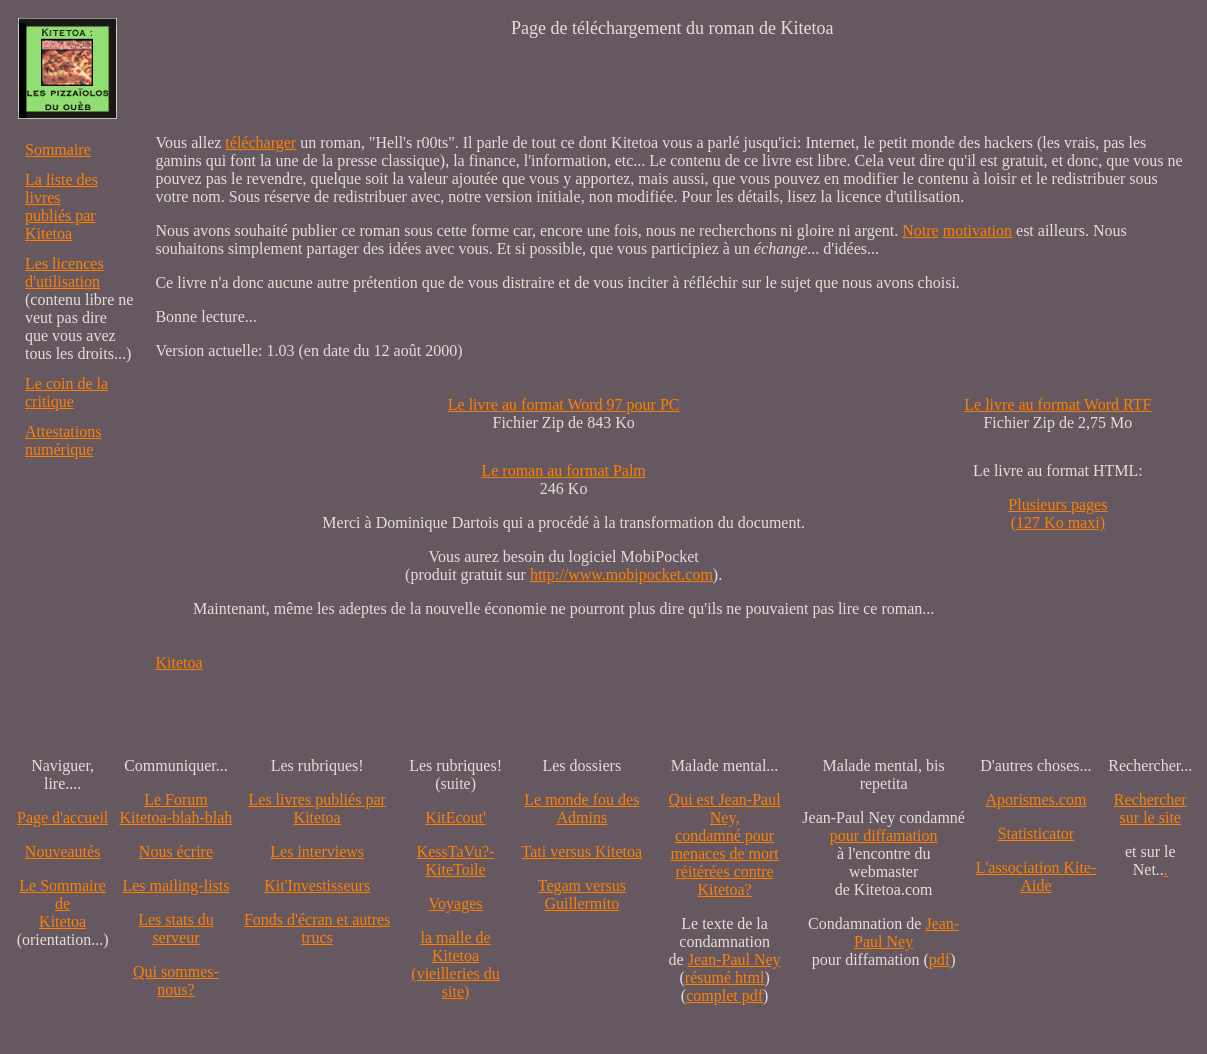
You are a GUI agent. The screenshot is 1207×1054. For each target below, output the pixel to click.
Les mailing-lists (175, 885)
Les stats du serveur (176, 928)
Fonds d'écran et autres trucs (317, 928)
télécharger (260, 142)
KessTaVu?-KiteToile (456, 860)
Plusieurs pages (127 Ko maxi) (1057, 513)
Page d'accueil (62, 817)
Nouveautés (63, 851)
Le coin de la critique (66, 392)
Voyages (456, 903)
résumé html (725, 977)
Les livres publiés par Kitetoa (317, 808)
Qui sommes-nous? (176, 980)
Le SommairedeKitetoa (62, 903)
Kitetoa (178, 662)
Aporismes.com (1036, 799)
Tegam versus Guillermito (582, 894)
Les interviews (317, 851)
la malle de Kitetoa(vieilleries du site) (455, 964)
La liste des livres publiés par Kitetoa (61, 206)
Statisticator (1036, 833)
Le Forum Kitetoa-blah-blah (176, 808)
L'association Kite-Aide (1036, 876)
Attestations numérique (63, 440)
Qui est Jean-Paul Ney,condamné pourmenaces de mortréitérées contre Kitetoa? (725, 844)
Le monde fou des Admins (581, 808)
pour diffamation (884, 835)
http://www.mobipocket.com (621, 574)
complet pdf (724, 995)
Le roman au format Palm (563, 470)
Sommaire (58, 149)
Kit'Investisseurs (317, 885)
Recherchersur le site (1150, 808)
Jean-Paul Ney (734, 959)
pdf (939, 959)
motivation (977, 230)
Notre (920, 230)
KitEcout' (455, 817)
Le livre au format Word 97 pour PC (564, 404)
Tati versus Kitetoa (582, 851)
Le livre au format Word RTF (1057, 404)
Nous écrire (176, 851)
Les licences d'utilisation (64, 272)
